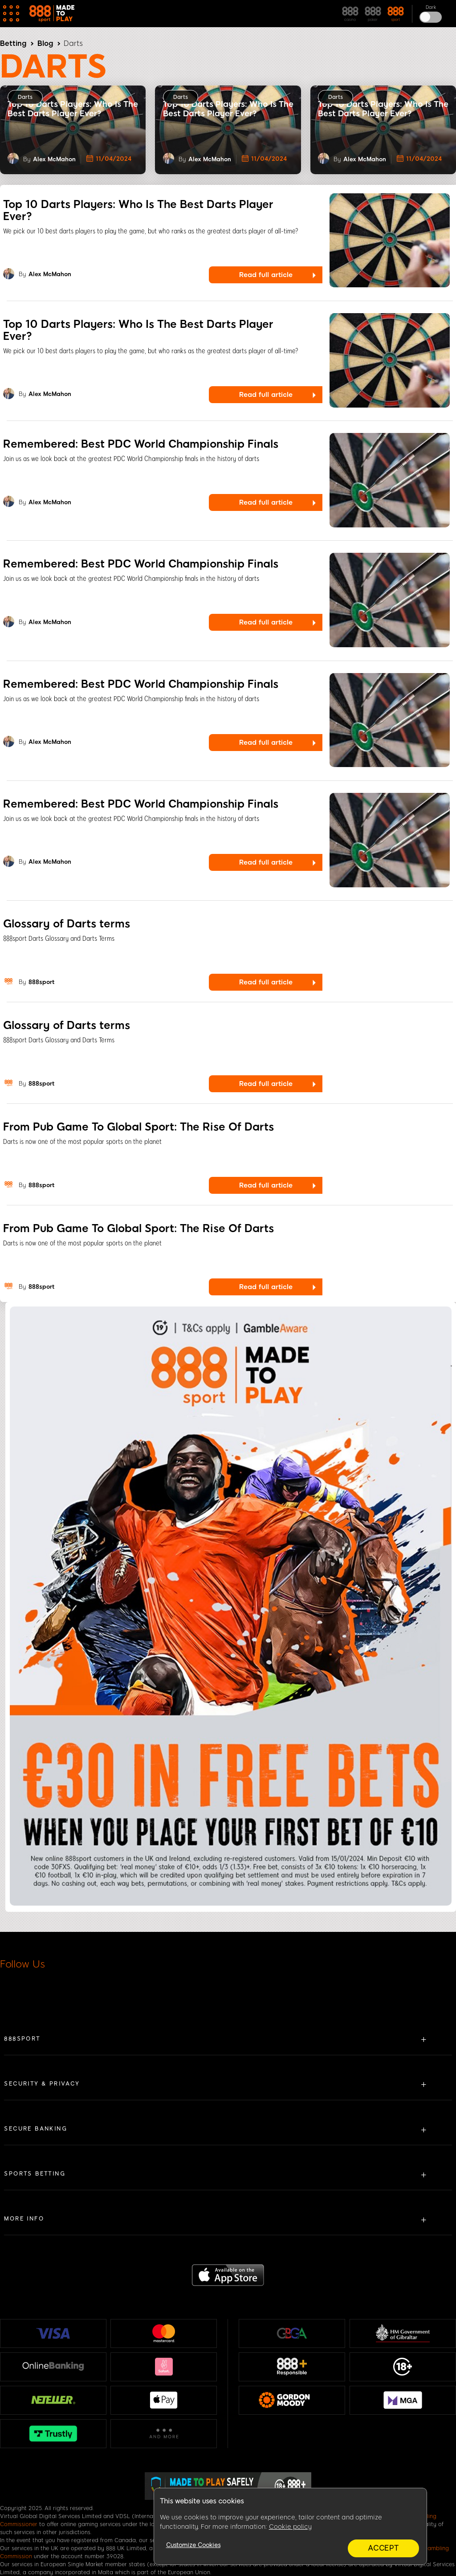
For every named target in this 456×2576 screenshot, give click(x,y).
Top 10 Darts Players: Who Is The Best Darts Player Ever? (138, 210)
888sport (41, 982)
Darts (25, 97)
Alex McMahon (54, 159)
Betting (13, 43)
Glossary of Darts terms (66, 923)
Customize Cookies (193, 2545)
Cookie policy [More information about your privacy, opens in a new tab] (290, 2527)
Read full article (266, 275)
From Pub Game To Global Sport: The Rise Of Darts (138, 1126)
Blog (45, 43)
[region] (290, 2526)
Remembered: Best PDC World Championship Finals (140, 443)
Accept (383, 2548)
